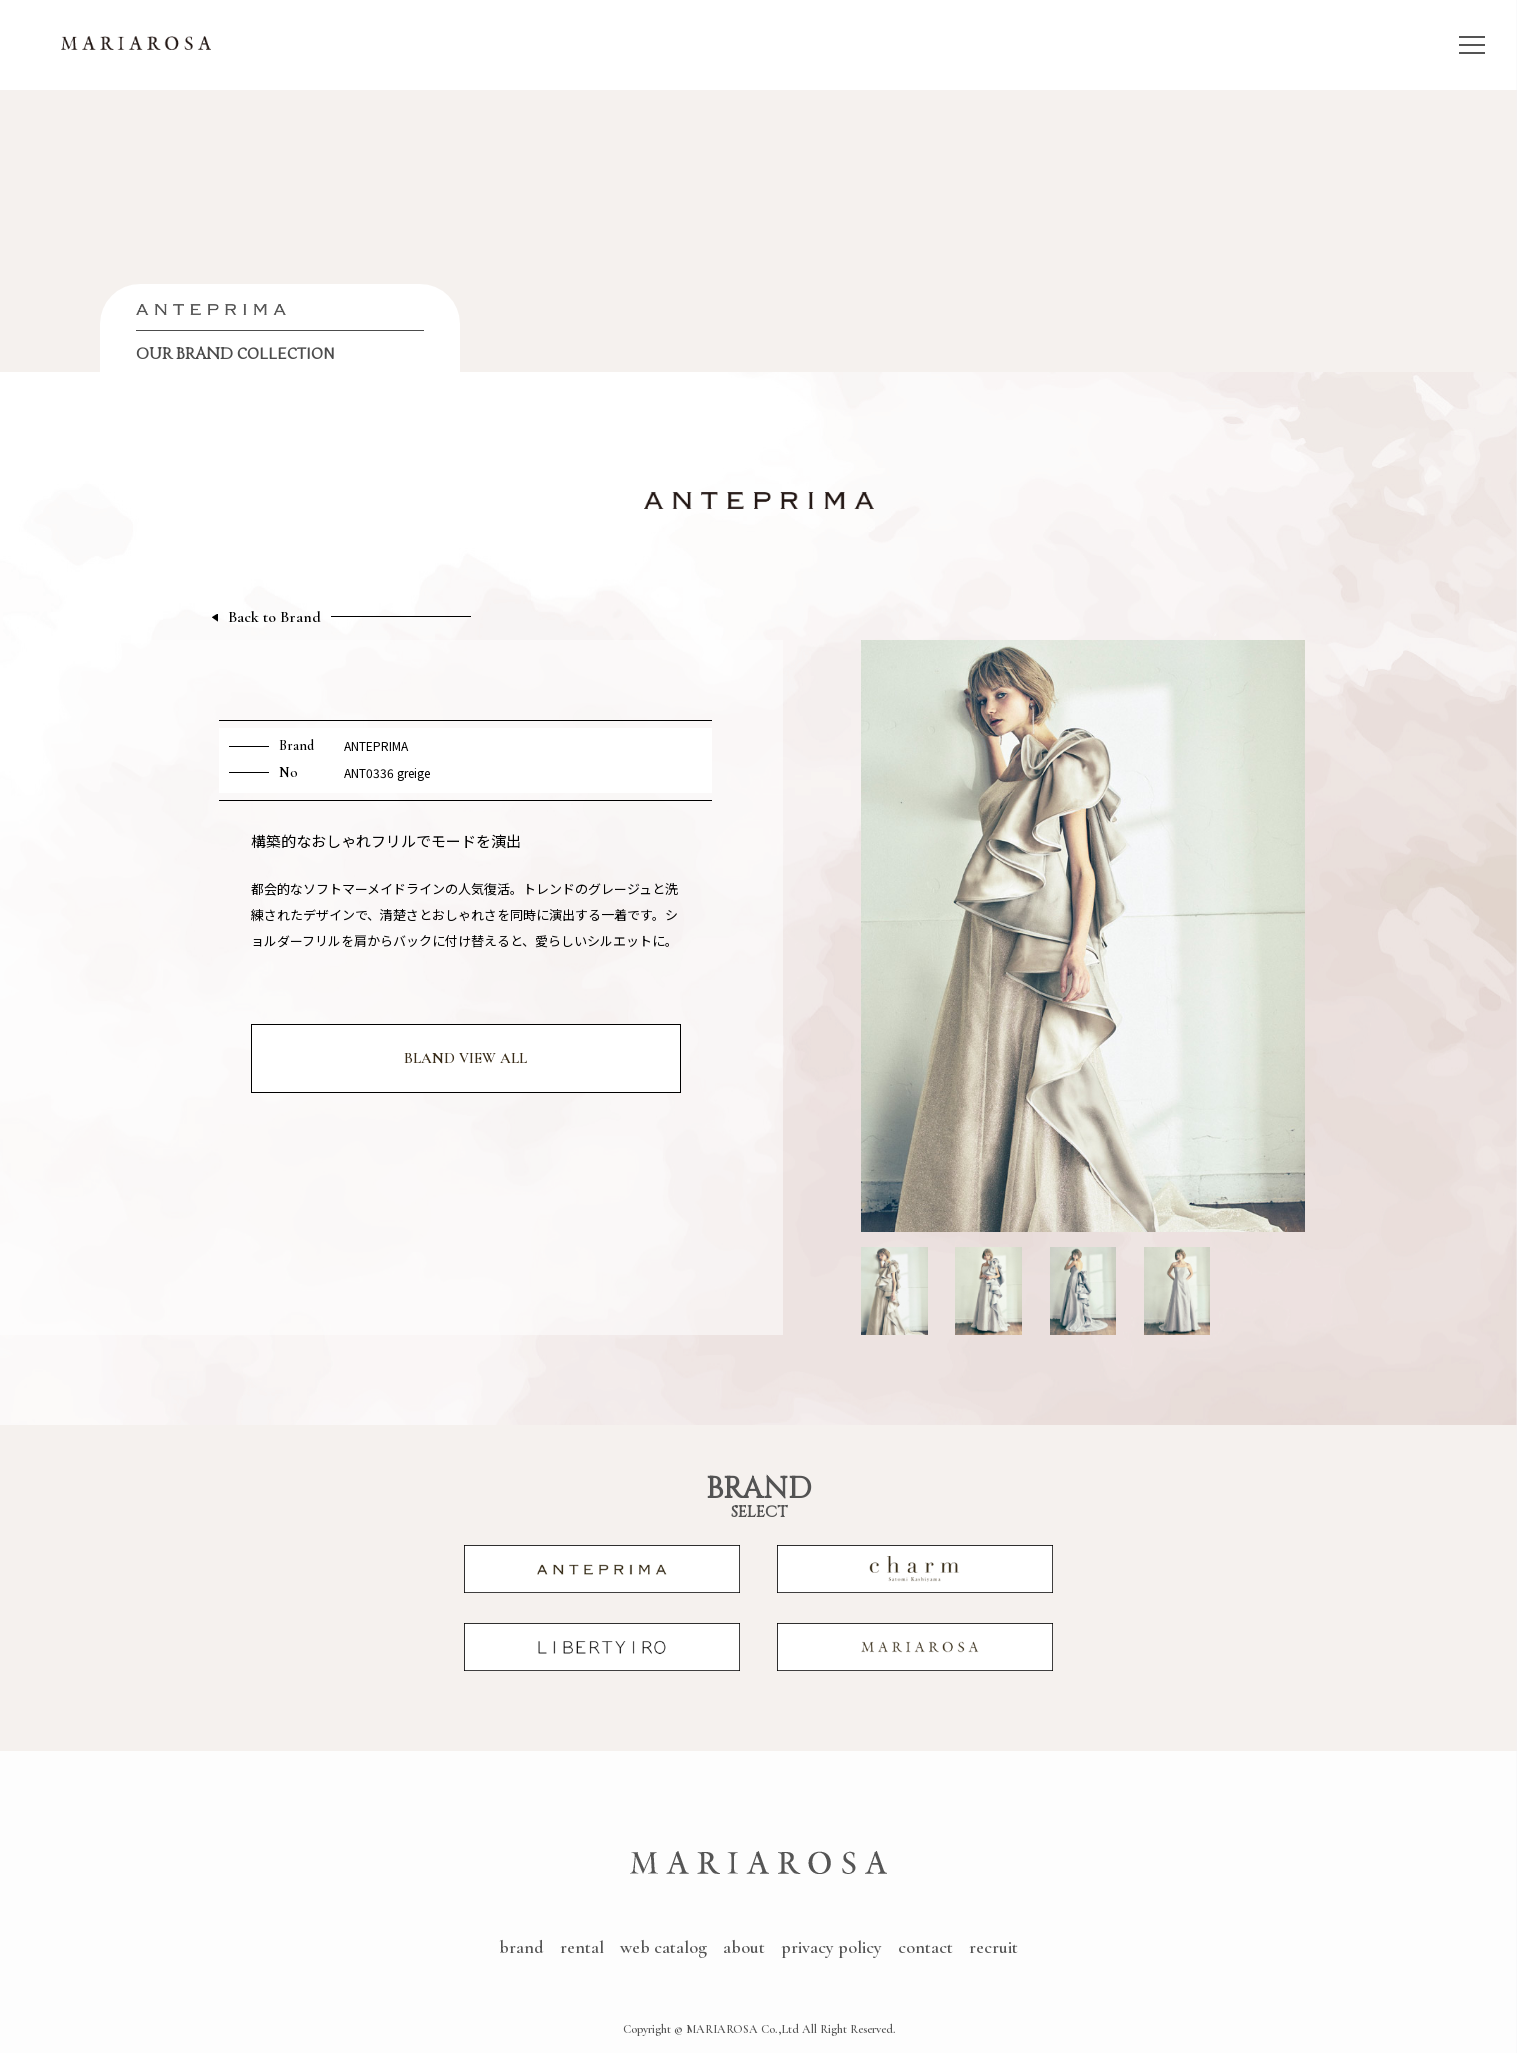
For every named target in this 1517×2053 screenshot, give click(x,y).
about (744, 1947)
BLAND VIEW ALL (465, 1058)
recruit (993, 1947)
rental (582, 1947)
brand (521, 1947)
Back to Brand (274, 617)
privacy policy (831, 1947)
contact (925, 1947)
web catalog (663, 1947)
